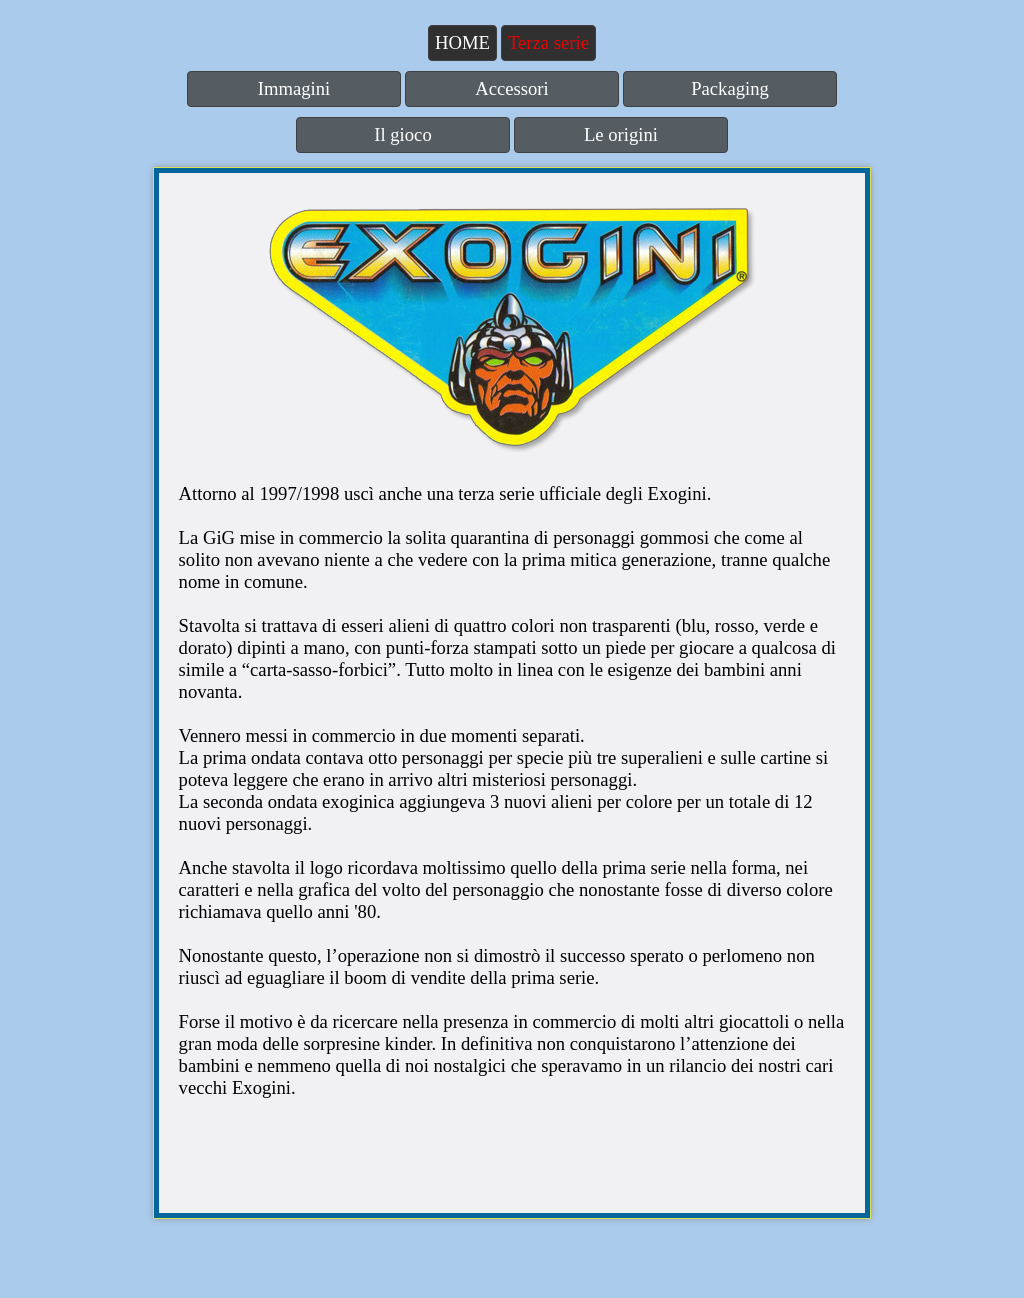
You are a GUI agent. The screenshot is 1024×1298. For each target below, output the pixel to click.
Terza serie (548, 42)
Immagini (294, 88)
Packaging (730, 88)
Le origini (621, 134)
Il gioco (403, 134)
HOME (462, 42)
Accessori (512, 88)
